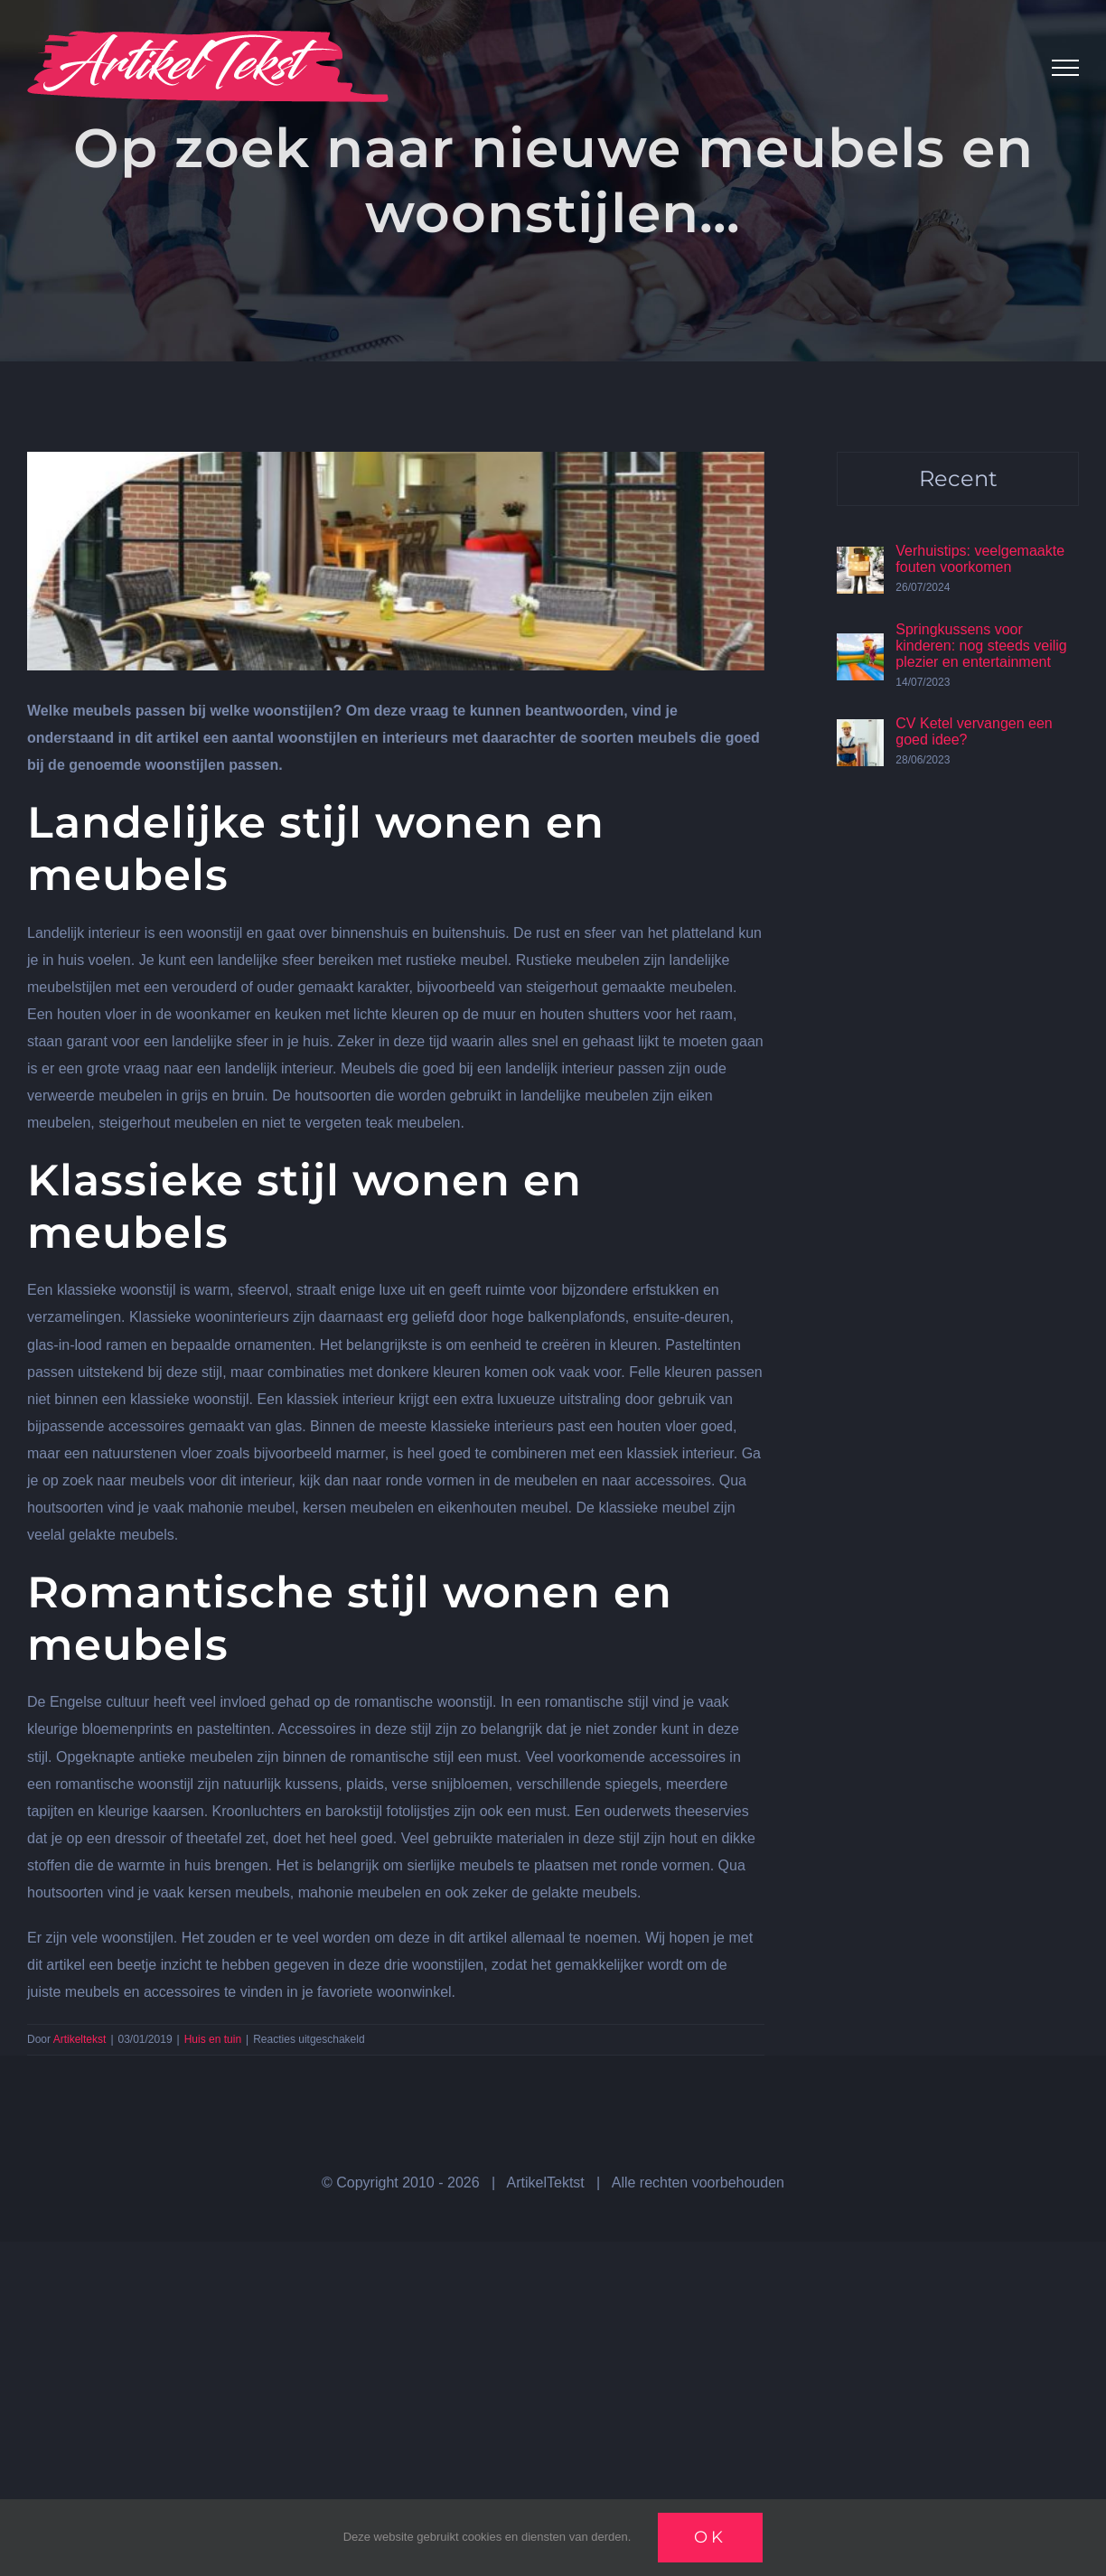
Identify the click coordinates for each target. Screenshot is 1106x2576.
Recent (958, 478)
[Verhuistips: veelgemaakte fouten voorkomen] (860, 559)
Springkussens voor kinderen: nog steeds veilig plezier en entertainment (980, 646)
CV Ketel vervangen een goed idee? (973, 731)
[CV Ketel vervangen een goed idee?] (860, 732)
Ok (710, 2537)
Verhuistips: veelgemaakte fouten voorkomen (979, 559)
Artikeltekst (80, 2039)
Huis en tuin (212, 2039)
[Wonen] (395, 561)
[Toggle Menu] (1065, 68)
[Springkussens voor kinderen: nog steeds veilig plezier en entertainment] (860, 646)
